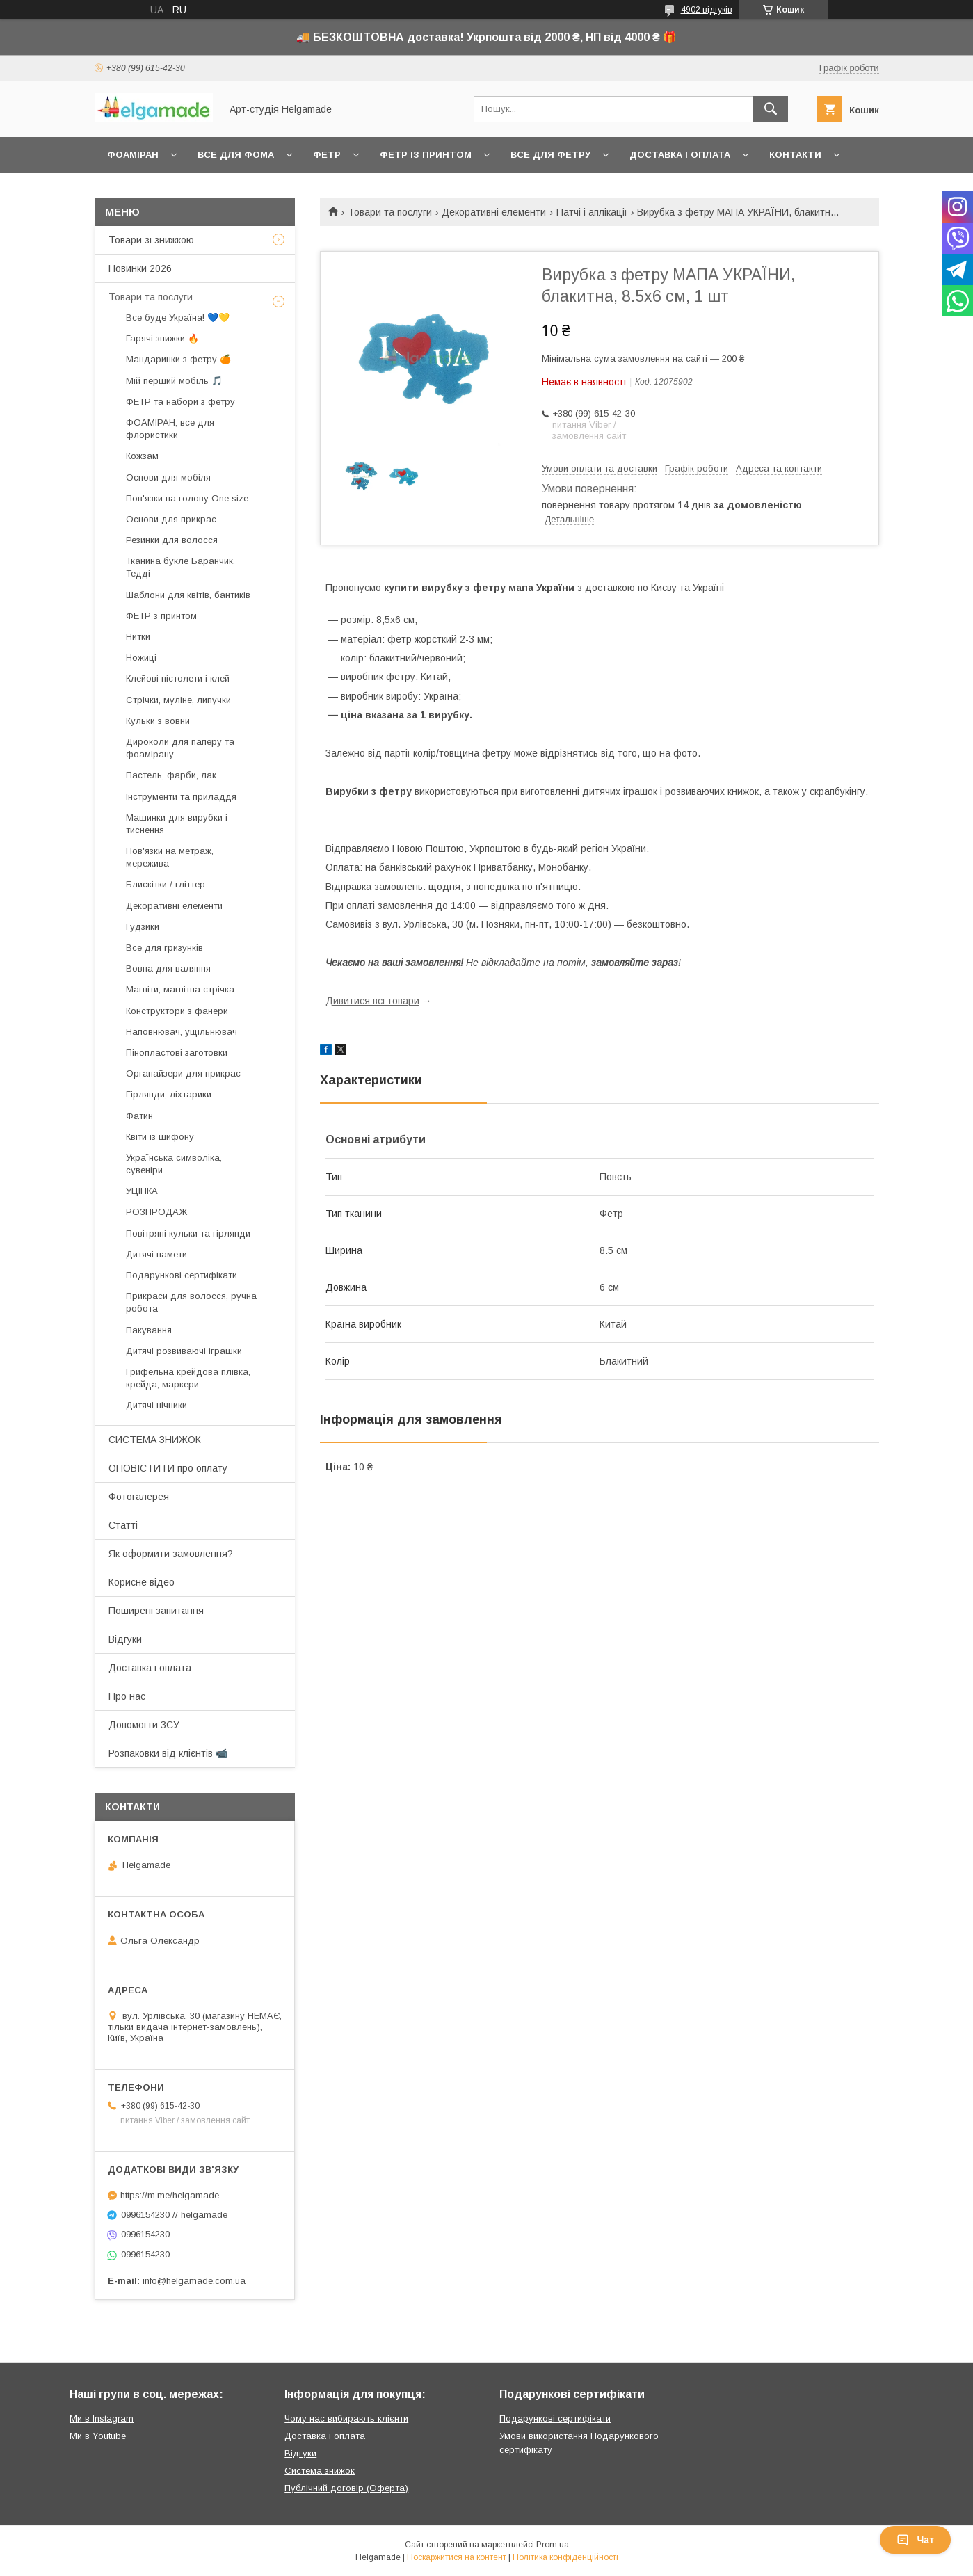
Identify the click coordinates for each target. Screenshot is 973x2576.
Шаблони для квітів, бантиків (188, 595)
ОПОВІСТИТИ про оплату (167, 1468)
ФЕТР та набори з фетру (180, 401)
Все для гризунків (164, 947)
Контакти (795, 155)
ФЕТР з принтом (161, 616)
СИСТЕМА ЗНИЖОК (154, 1439)
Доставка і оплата (679, 155)
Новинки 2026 (140, 268)
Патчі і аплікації (591, 212)
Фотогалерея (138, 1496)
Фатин (139, 1116)
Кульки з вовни (158, 721)
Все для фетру (550, 155)
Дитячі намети (156, 1254)
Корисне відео (141, 1582)
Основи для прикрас (171, 519)
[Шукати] (770, 109)
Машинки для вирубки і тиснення (176, 823)
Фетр (327, 155)
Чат (915, 2540)
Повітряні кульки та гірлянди (188, 1233)
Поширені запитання (156, 1610)
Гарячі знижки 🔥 (162, 338)
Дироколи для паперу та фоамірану (180, 747)
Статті (123, 1525)
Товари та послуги (390, 212)
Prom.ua (552, 2545)
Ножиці (141, 657)
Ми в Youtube (98, 2436)
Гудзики (142, 926)
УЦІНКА (142, 1191)
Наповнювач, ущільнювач (181, 1032)
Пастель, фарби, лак (171, 775)
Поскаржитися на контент (456, 2557)
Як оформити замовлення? (170, 1553)
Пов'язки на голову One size (187, 498)
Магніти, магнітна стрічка (180, 989)
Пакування (149, 1330)
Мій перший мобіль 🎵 (174, 381)
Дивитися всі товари (372, 1000)
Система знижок (319, 2470)
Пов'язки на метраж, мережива (170, 857)
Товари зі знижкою (151, 239)
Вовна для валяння (168, 968)
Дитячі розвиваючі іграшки (184, 1351)
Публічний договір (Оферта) (346, 2488)
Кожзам (142, 456)
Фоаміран (133, 155)
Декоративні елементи (494, 212)
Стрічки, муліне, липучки (178, 700)
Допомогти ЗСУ (143, 1724)
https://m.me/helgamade (169, 2195)
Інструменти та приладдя (181, 796)
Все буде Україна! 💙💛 (178, 317)
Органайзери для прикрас (183, 1073)
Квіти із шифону (160, 1137)
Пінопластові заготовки (176, 1052)
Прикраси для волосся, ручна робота (191, 1302)
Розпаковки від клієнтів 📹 (167, 1753)
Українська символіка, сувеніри (174, 1163)
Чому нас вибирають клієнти (346, 2418)
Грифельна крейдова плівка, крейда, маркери (188, 1378)
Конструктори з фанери (177, 1011)
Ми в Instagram (102, 2418)
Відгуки (125, 1639)
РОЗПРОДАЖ (156, 1212)
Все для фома (236, 155)
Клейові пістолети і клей (178, 678)
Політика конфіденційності (565, 2557)
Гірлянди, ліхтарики (168, 1094)
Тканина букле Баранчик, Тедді (180, 567)
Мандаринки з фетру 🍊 (178, 359)
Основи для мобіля (168, 477)
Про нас (126, 1696)
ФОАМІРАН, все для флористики (170, 428)
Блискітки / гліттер (165, 884)
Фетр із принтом (426, 155)
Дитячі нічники (156, 1405)
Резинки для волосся (172, 540)
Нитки (138, 636)
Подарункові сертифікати (181, 1275)
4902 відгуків (706, 10)
